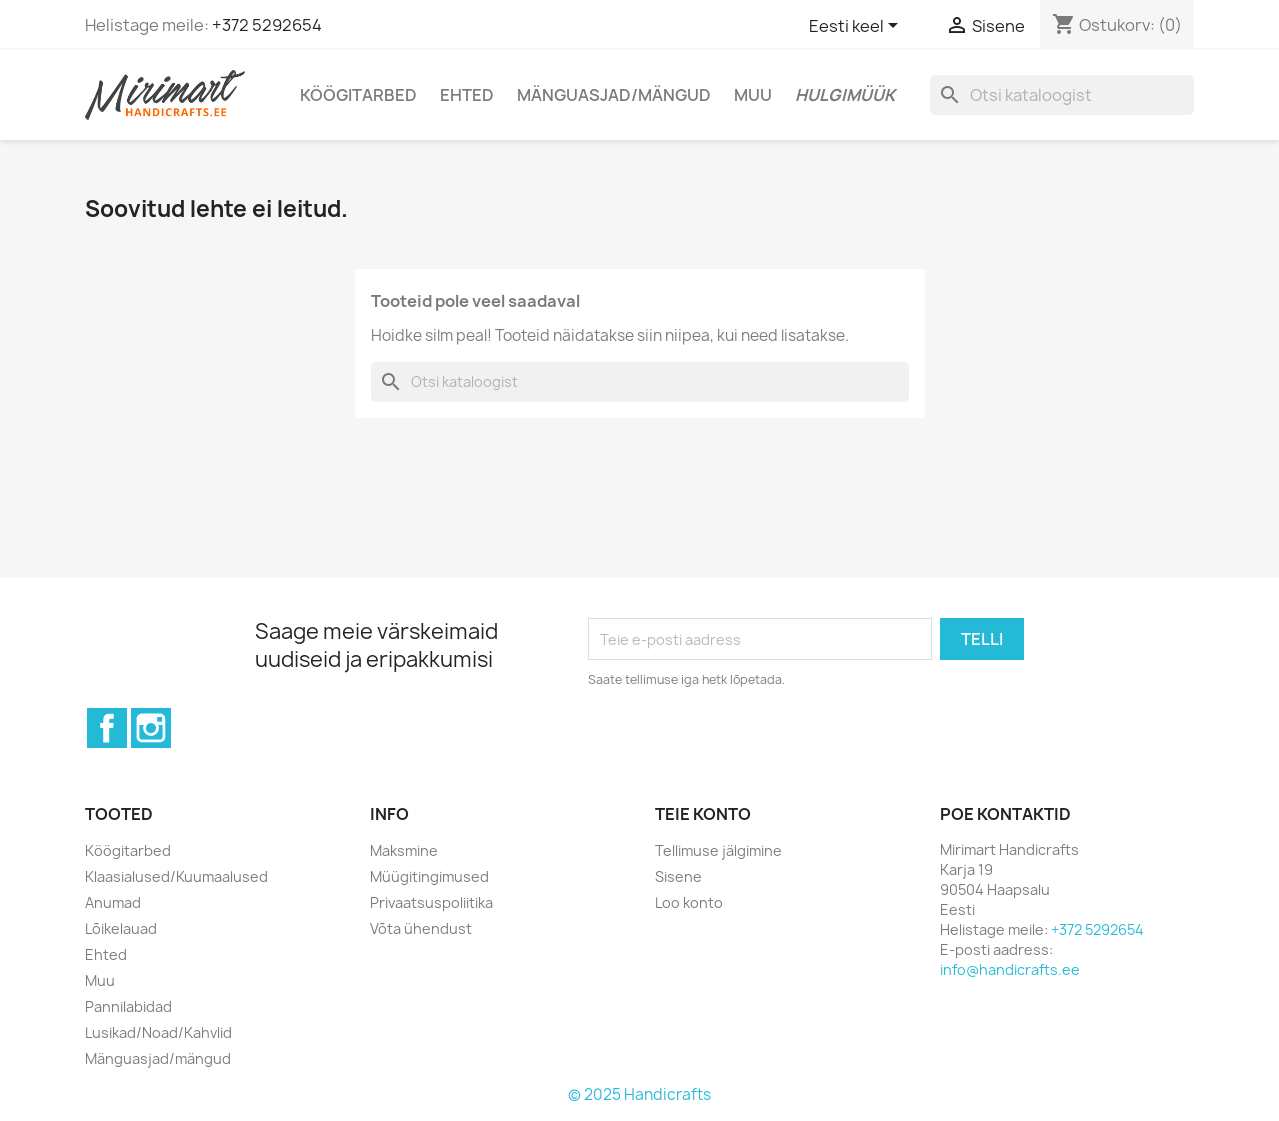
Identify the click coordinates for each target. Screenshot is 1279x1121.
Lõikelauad (121, 928)
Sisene (678, 876)
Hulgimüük (845, 95)
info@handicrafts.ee (1010, 969)
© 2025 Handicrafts (639, 1094)
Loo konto (689, 902)
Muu (753, 95)
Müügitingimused (429, 876)
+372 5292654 (267, 25)
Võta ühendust (421, 928)
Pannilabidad (128, 1006)
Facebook (107, 728)
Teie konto (703, 814)
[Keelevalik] (857, 27)
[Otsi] (1062, 95)
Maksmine (404, 850)
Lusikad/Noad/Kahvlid (158, 1032)
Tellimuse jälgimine (718, 850)
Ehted (467, 95)
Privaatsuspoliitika (431, 902)
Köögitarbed (358, 95)
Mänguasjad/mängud (614, 95)
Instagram (151, 728)
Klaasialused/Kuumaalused (176, 876)
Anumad (113, 902)
